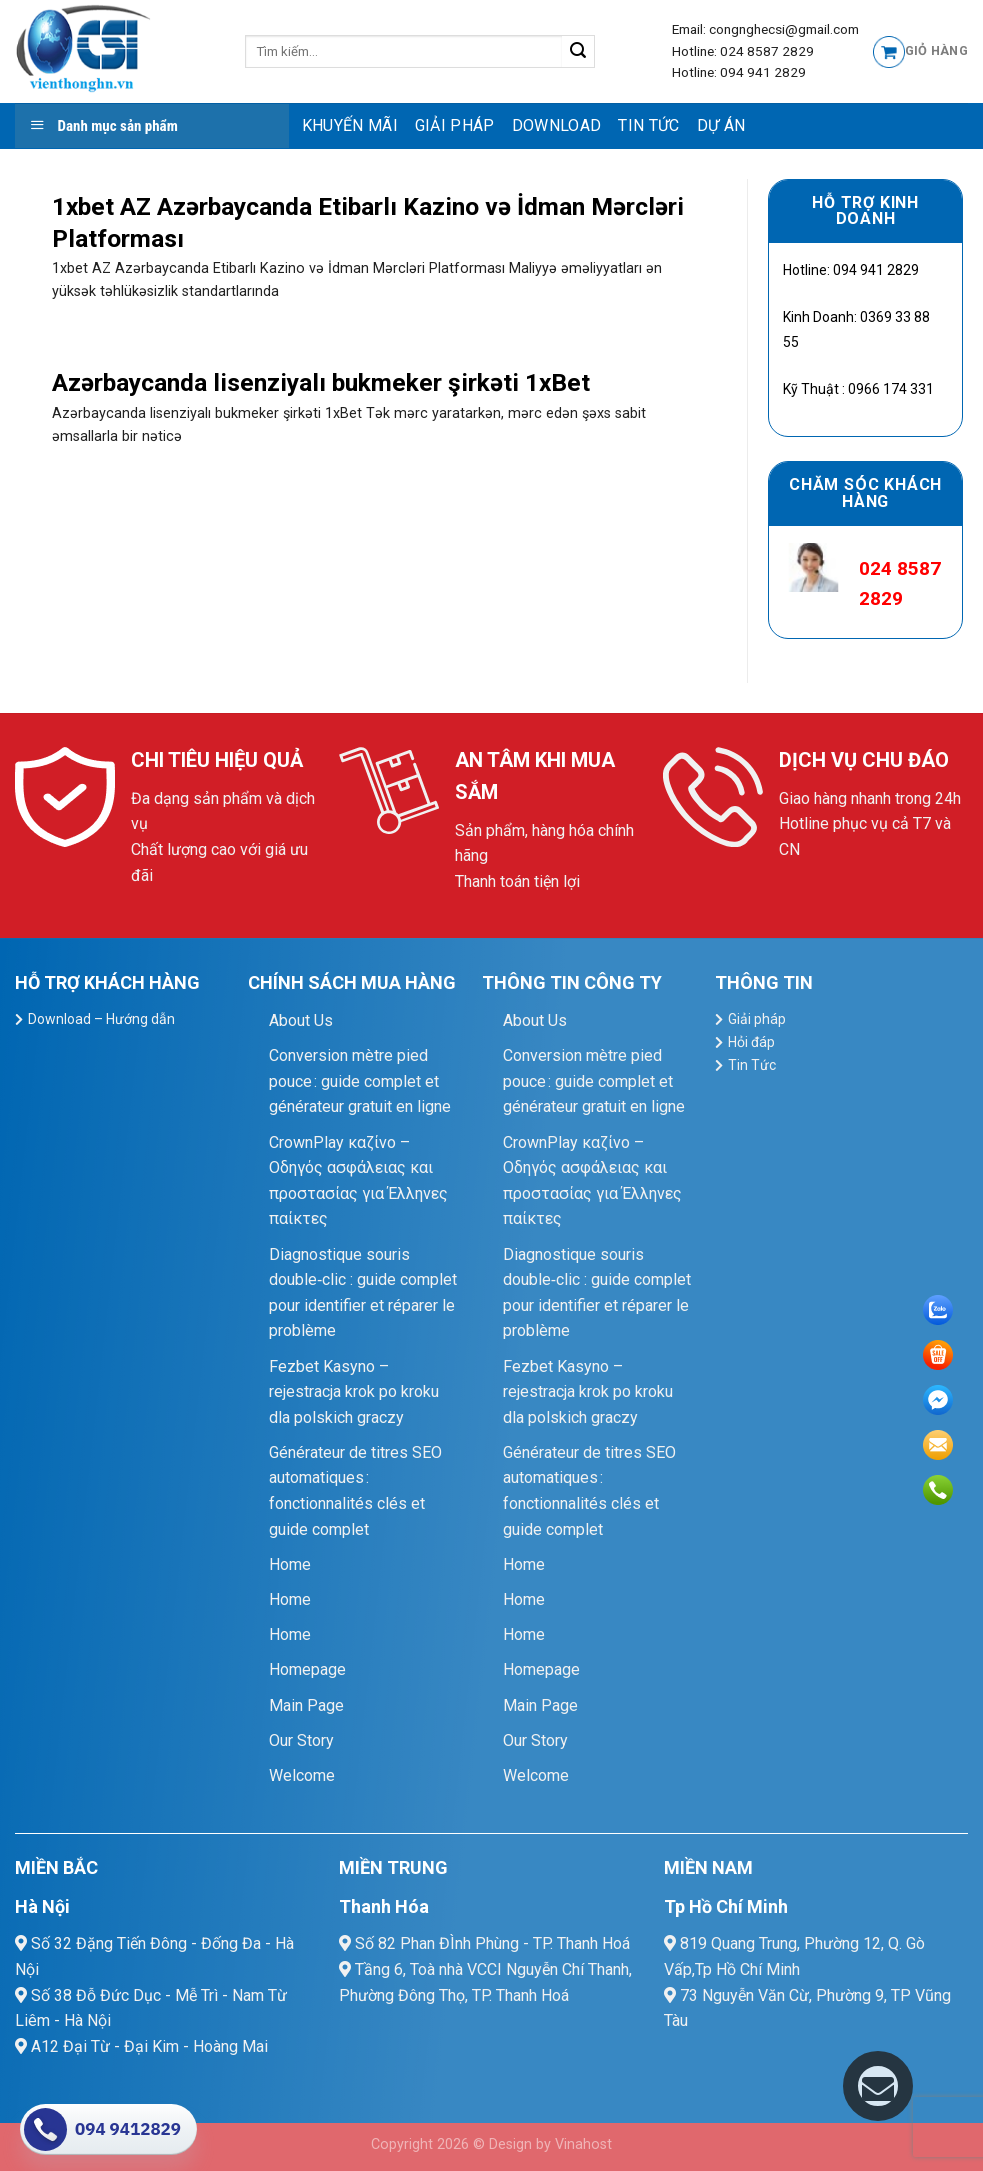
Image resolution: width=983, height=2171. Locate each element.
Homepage (307, 1669)
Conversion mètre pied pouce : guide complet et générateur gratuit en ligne (360, 1081)
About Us (301, 1020)
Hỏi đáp (751, 1042)
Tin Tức (648, 125)
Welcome (302, 1775)
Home (290, 1564)
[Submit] (578, 52)
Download (557, 125)
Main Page (306, 1705)
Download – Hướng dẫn (101, 1019)
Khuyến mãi (350, 125)
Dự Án (721, 125)
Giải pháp (455, 125)
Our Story (301, 1740)
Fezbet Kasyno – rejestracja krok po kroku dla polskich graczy (354, 1392)
